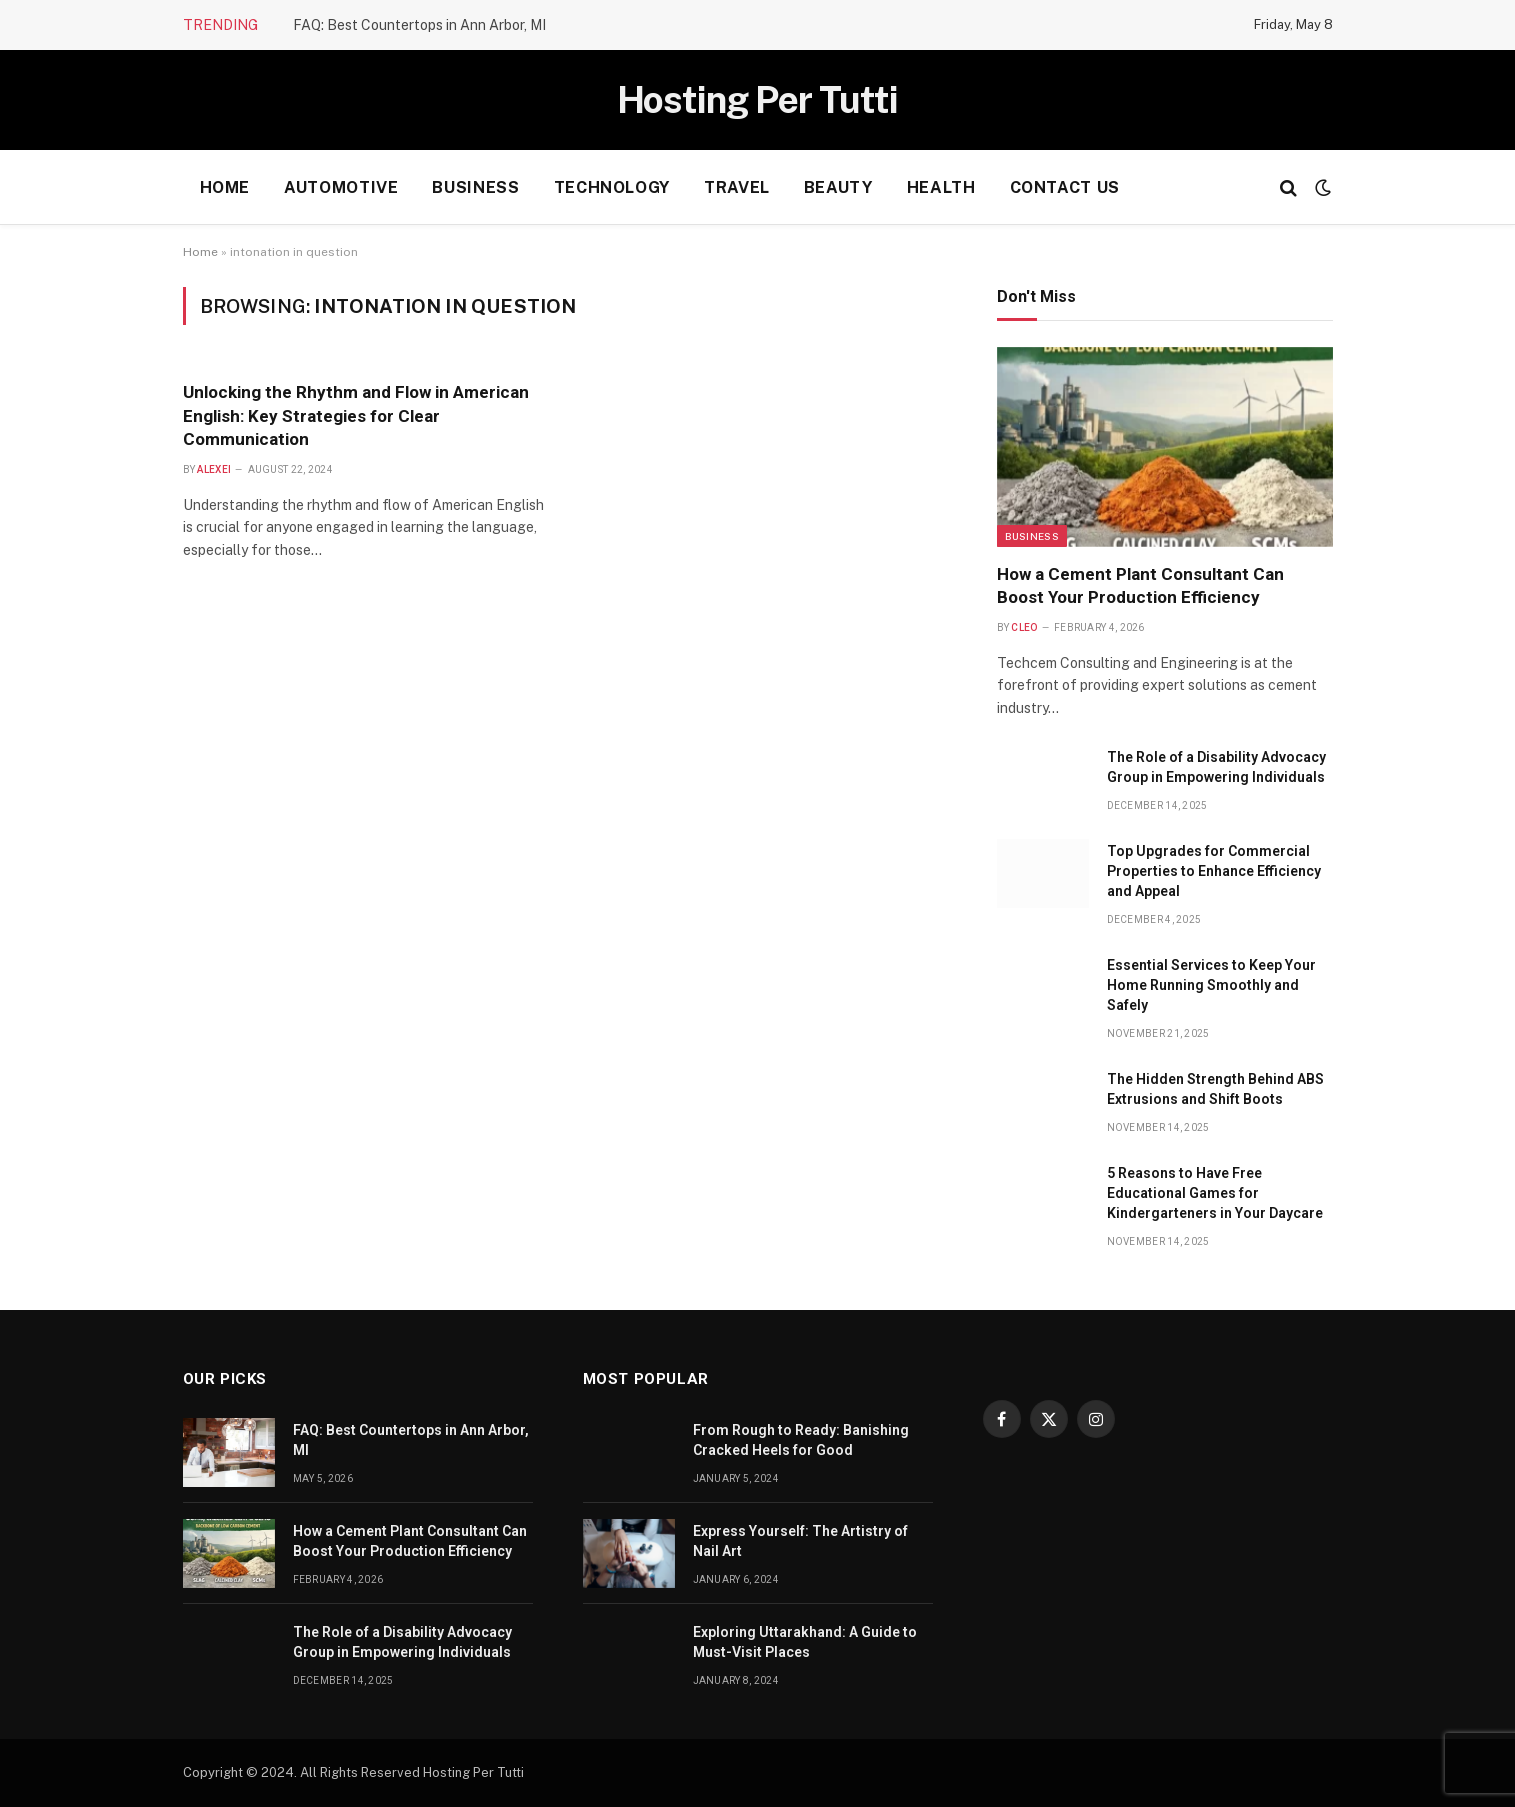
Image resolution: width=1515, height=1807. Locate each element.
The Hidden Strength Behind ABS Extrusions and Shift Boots (1215, 1089)
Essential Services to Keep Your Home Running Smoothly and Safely (1211, 985)
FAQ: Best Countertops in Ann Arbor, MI (419, 25)
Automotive (341, 187)
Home (225, 187)
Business (475, 187)
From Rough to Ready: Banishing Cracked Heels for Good (801, 1440)
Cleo (1024, 627)
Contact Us (1065, 187)
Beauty (838, 187)
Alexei (214, 469)
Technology (612, 187)
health (941, 187)
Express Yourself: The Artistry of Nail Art (800, 1541)
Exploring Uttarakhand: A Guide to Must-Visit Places (805, 1642)
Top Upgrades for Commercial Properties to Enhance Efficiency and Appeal (1214, 871)
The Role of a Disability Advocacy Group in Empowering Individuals (1216, 767)
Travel (737, 187)
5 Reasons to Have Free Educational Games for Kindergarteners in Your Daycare (1215, 1193)
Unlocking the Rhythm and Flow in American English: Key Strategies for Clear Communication (356, 415)
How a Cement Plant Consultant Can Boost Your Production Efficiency (1140, 585)
